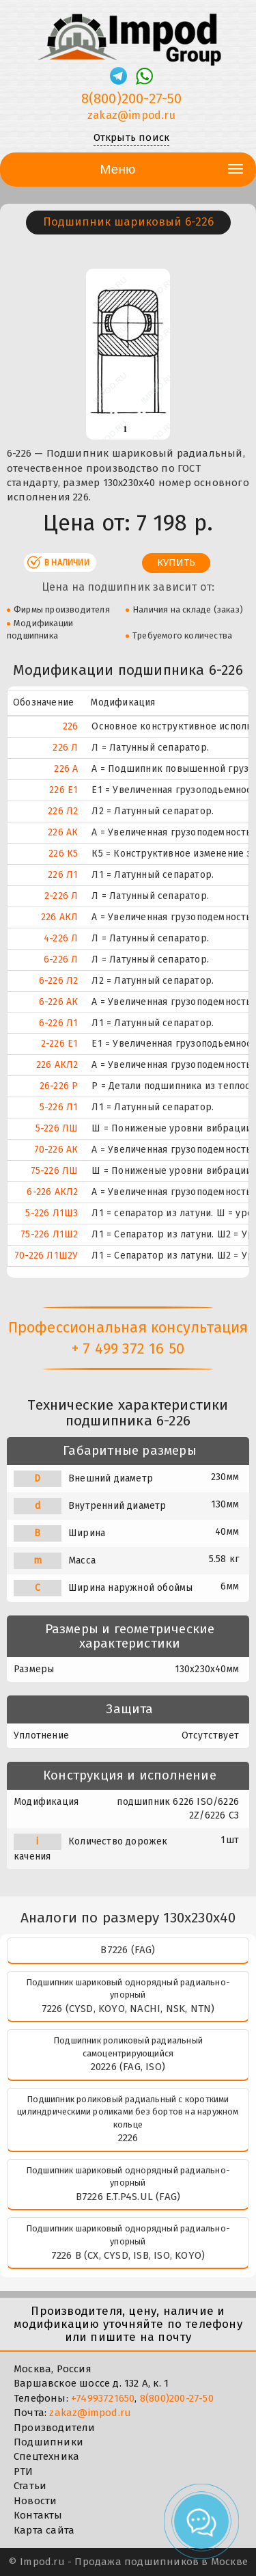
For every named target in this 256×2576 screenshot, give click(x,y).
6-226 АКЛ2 (52, 1192)
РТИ (23, 2471)
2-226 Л (61, 896)
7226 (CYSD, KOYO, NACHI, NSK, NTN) (128, 2008)
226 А (66, 769)
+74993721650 (102, 2398)
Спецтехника (46, 2456)
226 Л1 (63, 875)
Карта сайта (44, 2530)
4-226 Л (61, 938)
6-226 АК (59, 1002)
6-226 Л (61, 959)
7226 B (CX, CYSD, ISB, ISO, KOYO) (128, 2255)
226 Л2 (63, 811)
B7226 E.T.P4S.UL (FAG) (128, 2196)
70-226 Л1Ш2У (46, 1255)
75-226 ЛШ (55, 1171)
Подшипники (48, 2442)
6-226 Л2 (59, 981)
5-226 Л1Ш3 (51, 1213)
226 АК (63, 832)
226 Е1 (63, 790)
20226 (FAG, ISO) (128, 2067)
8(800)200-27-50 (177, 2398)
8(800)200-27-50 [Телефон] (131, 98)
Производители (55, 2427)
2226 (128, 2138)
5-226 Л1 (59, 1107)
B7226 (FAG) (127, 1950)
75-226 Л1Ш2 (49, 1234)
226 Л (65, 747)
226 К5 (63, 853)
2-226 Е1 (60, 1043)
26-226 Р (59, 1086)
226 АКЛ (59, 917)
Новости (35, 2501)
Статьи (30, 2486)
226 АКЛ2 (57, 1065)
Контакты (38, 2515)
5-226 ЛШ (57, 1128)
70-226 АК (56, 1149)
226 (71, 726)
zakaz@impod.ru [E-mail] (131, 115)
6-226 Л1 (59, 1023)
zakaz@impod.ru (90, 2412)
